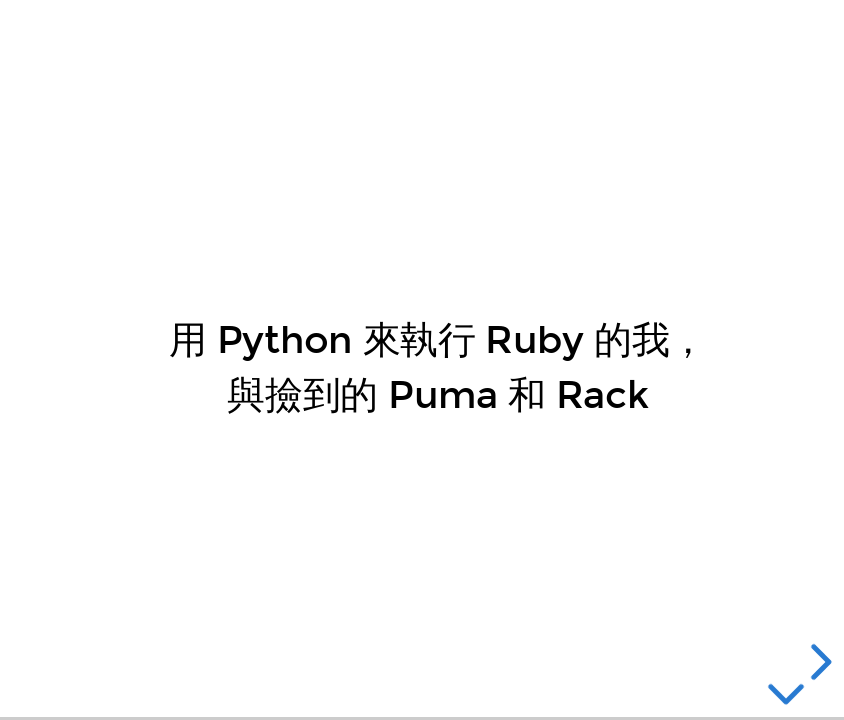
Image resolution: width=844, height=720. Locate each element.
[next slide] (818, 662)
